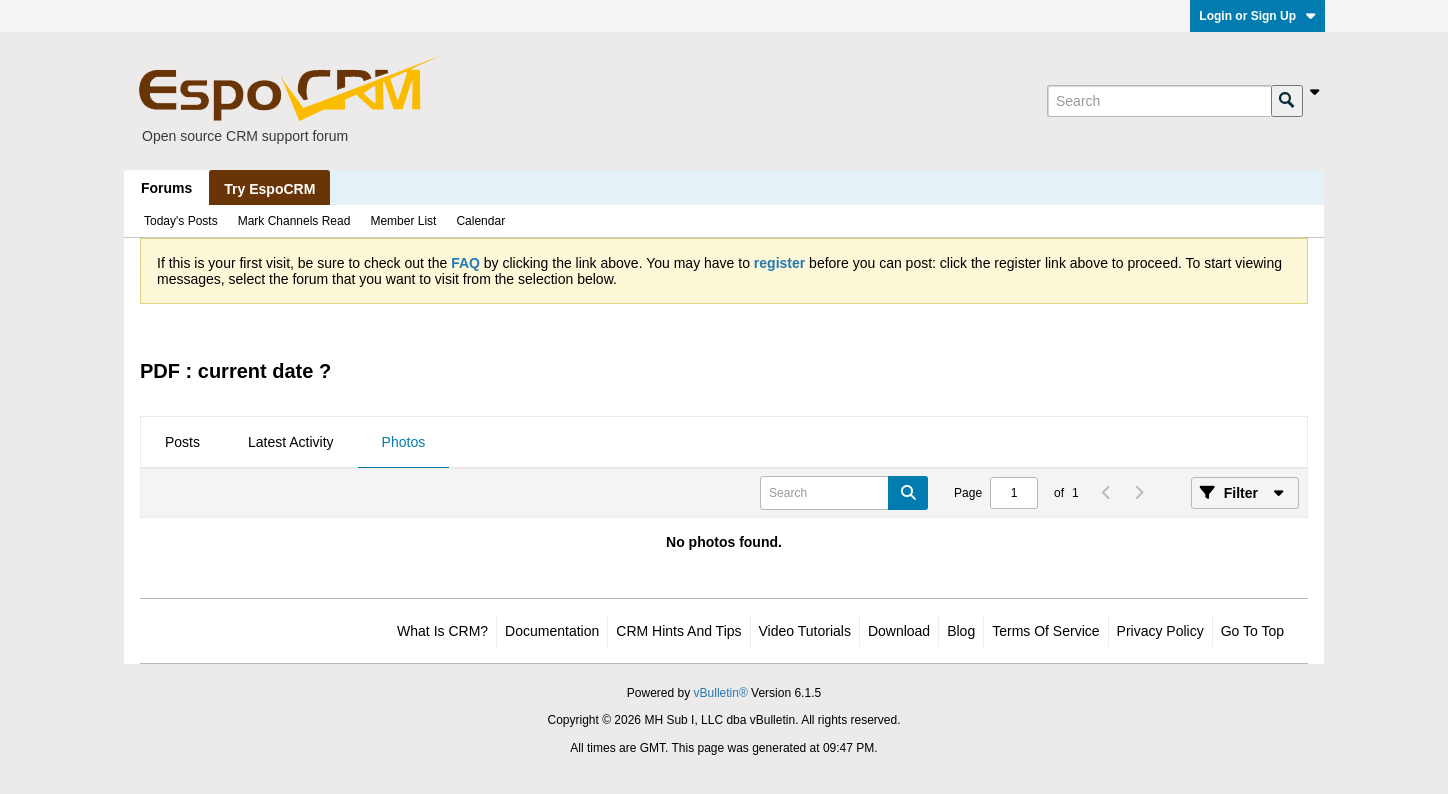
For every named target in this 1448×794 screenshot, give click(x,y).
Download (899, 631)
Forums (166, 188)
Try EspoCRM (269, 189)
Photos (404, 442)
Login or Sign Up (1257, 16)
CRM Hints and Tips (678, 631)
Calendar (480, 221)
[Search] (1159, 101)
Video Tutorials (805, 631)
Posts (182, 442)
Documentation (552, 631)
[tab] (182, 443)
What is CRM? (442, 631)
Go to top (1252, 631)
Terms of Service (1045, 631)
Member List (403, 221)
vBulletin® (721, 693)
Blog (961, 631)
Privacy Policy (1160, 631)
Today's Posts (181, 221)
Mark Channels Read (294, 221)
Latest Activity (291, 442)
